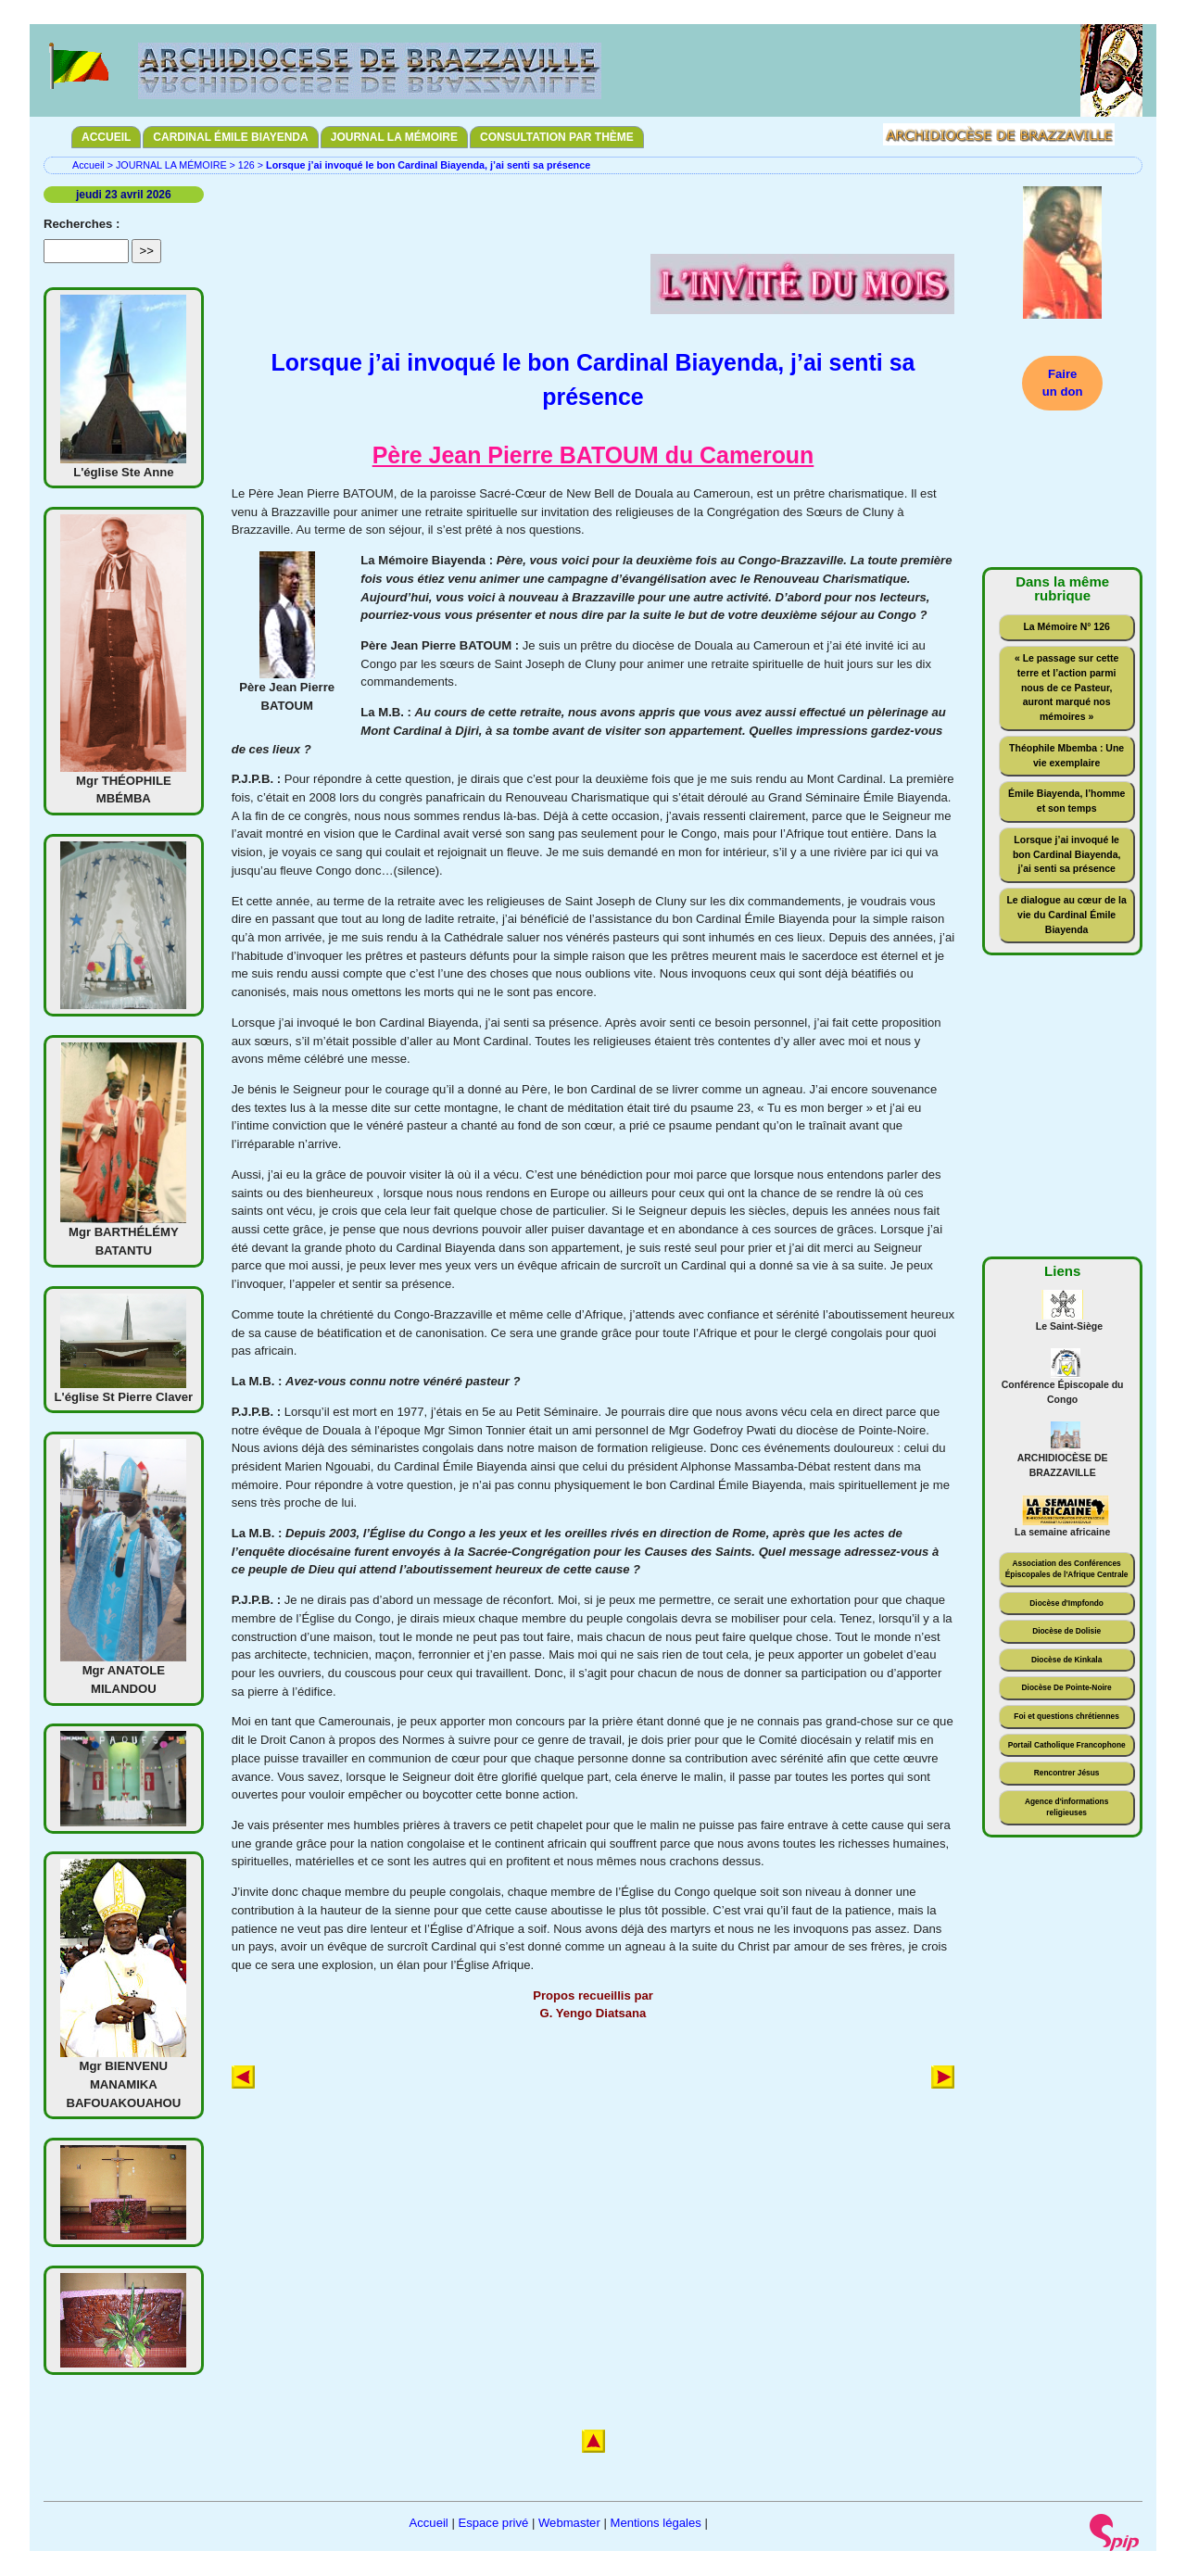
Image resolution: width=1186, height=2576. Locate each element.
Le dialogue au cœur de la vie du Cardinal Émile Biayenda (1066, 915)
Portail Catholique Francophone (1067, 1744)
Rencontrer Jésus (1067, 1772)
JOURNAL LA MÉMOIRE (394, 137)
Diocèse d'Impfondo (1066, 1603)
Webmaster (569, 2523)
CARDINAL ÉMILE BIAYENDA (230, 137)
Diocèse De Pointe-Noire (1067, 1687)
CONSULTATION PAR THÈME (557, 137)
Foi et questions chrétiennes (1066, 1716)
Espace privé (493, 2523)
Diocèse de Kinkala (1066, 1659)
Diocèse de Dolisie (1066, 1630)
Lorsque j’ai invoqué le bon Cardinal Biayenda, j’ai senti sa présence (1067, 855)
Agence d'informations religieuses (1066, 1807)
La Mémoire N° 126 (1066, 627)
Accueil (88, 164)
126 (246, 164)
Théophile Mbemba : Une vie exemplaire (1066, 755)
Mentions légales (655, 2523)
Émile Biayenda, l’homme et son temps (1066, 801)
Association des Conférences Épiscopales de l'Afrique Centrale (1067, 1569)
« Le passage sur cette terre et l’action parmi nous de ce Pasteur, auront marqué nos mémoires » (1066, 687)
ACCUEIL (106, 137)
